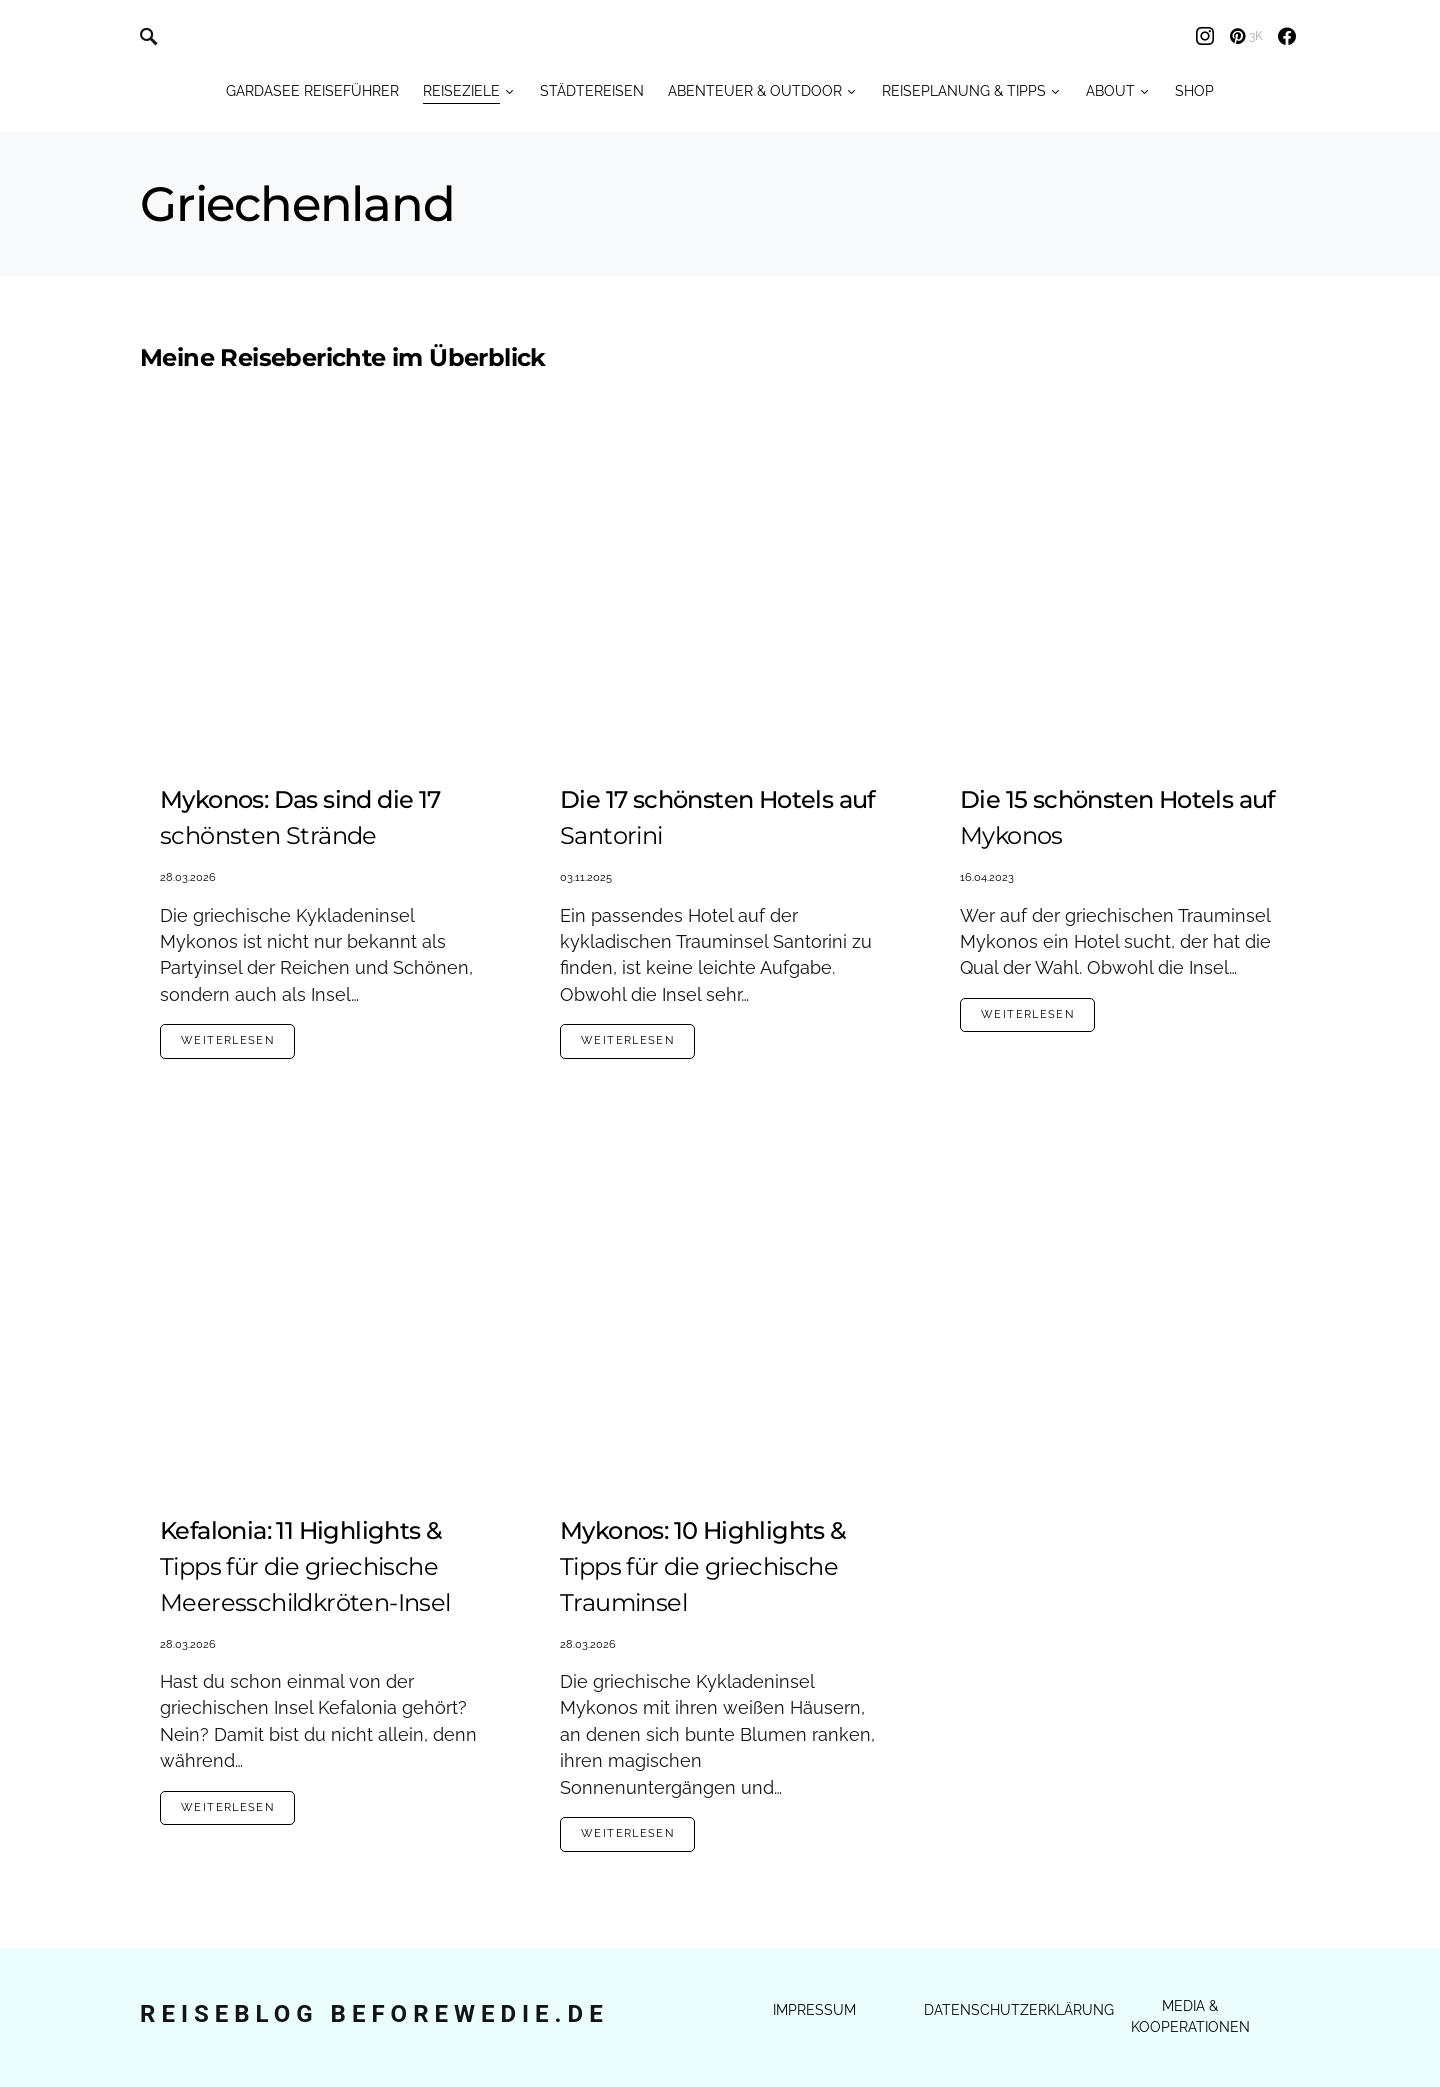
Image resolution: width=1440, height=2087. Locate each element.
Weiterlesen (227, 1040)
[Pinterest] (1246, 36)
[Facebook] (1287, 36)
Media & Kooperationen (1190, 2016)
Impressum (814, 2010)
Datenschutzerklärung (1019, 2010)
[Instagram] (1205, 36)
